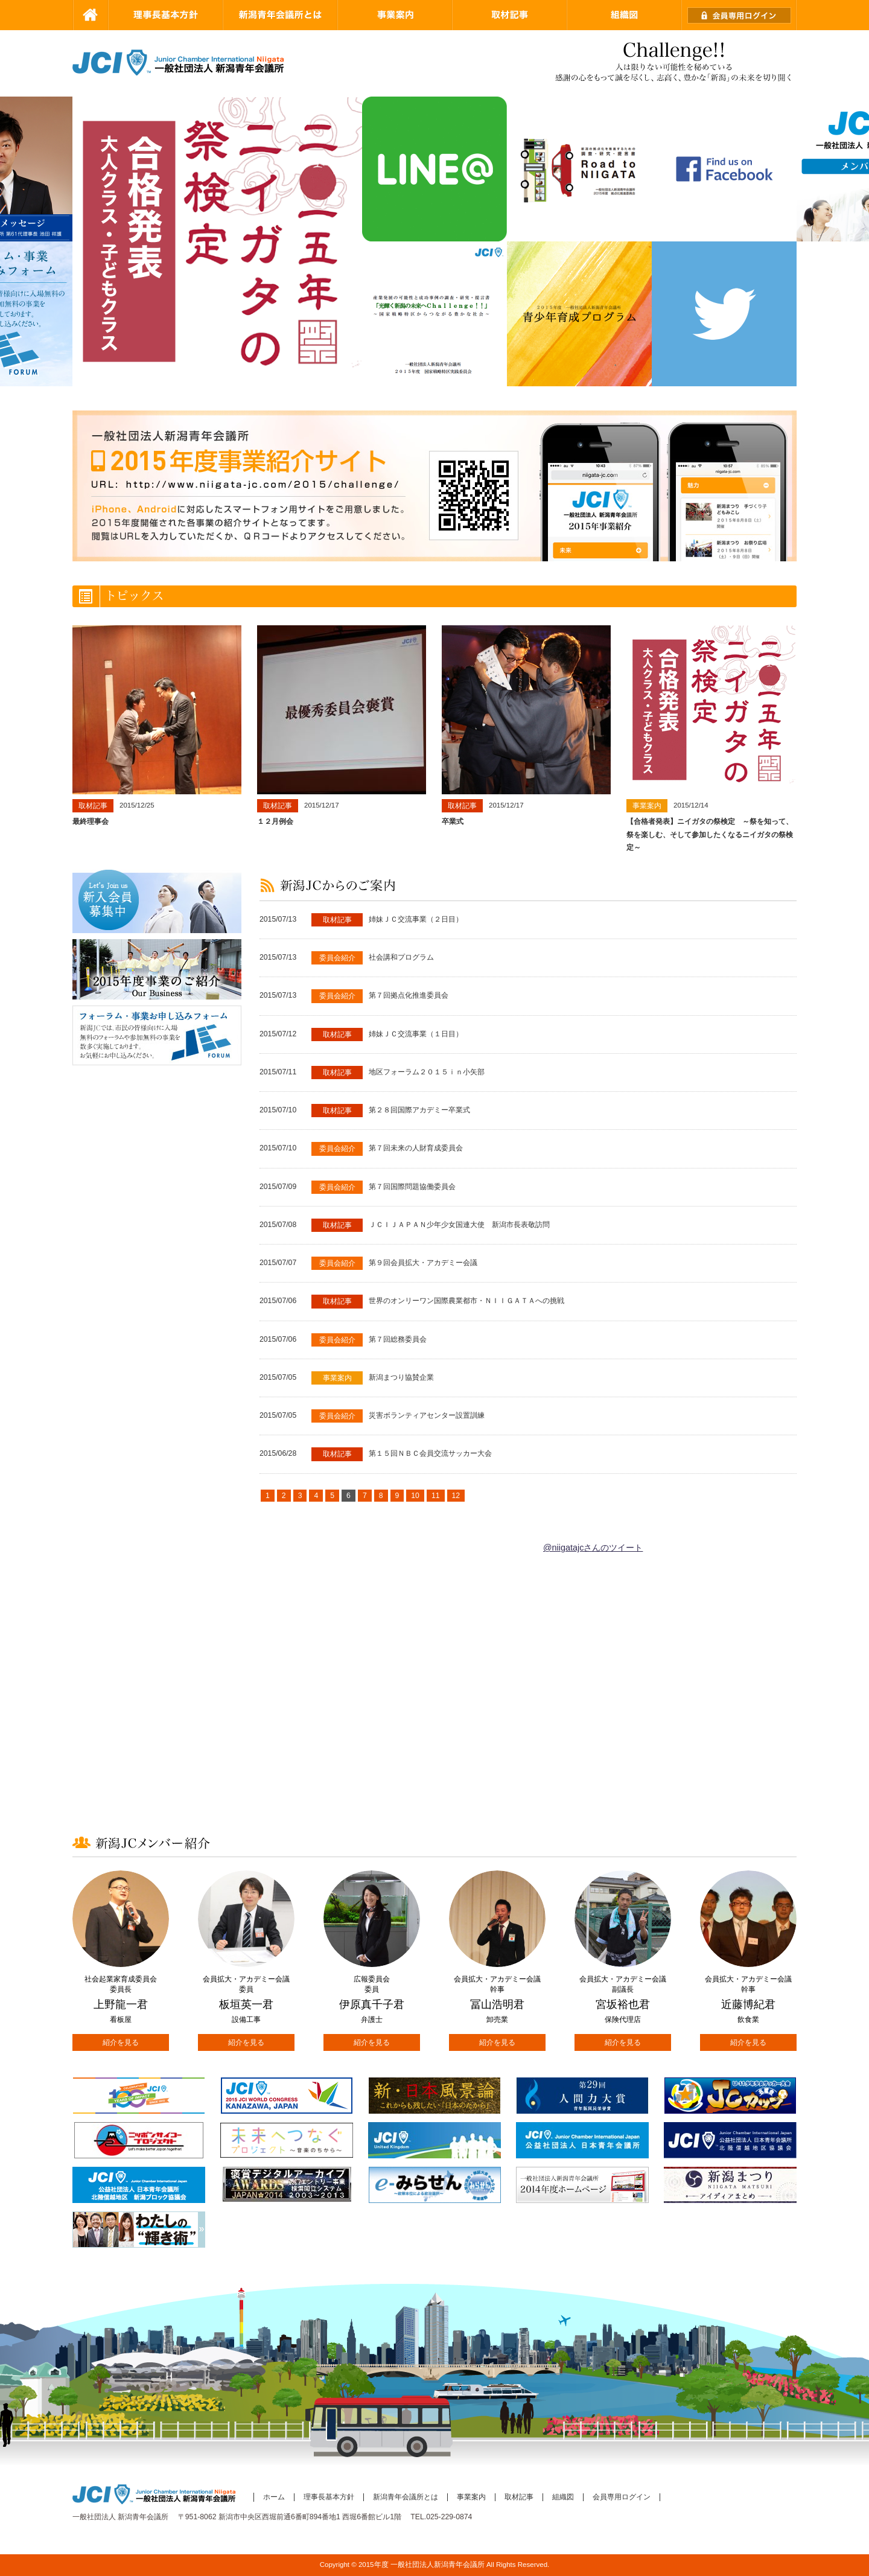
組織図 (563, 2497)
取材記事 (519, 2497)
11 (435, 1495)
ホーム (274, 2497)
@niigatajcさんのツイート (593, 1547)
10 (415, 1495)
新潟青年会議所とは (405, 2497)
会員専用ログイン (622, 2497)
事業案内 (471, 2497)
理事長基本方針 (329, 2497)
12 (456, 1495)
